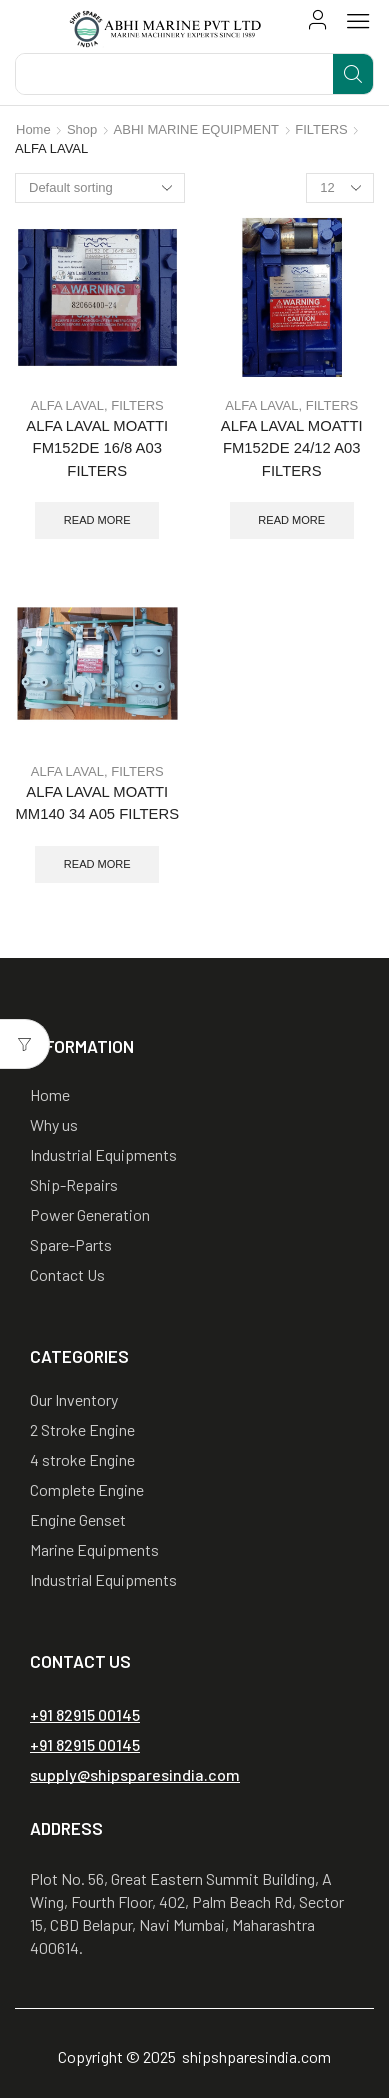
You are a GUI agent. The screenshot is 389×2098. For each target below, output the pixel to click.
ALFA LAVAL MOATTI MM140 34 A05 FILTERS (97, 803)
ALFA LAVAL (67, 405)
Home (33, 129)
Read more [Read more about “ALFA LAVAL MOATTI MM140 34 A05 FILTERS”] (97, 864)
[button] (318, 20)
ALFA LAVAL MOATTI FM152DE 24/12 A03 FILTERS (292, 448)
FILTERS (321, 129)
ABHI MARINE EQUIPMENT (196, 129)
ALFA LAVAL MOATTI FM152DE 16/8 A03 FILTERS (97, 448)
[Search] (353, 74)
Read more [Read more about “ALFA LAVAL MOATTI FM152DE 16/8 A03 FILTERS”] (97, 520)
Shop (82, 129)
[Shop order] (100, 188)
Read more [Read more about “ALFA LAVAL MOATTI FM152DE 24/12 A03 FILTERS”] (291, 520)
